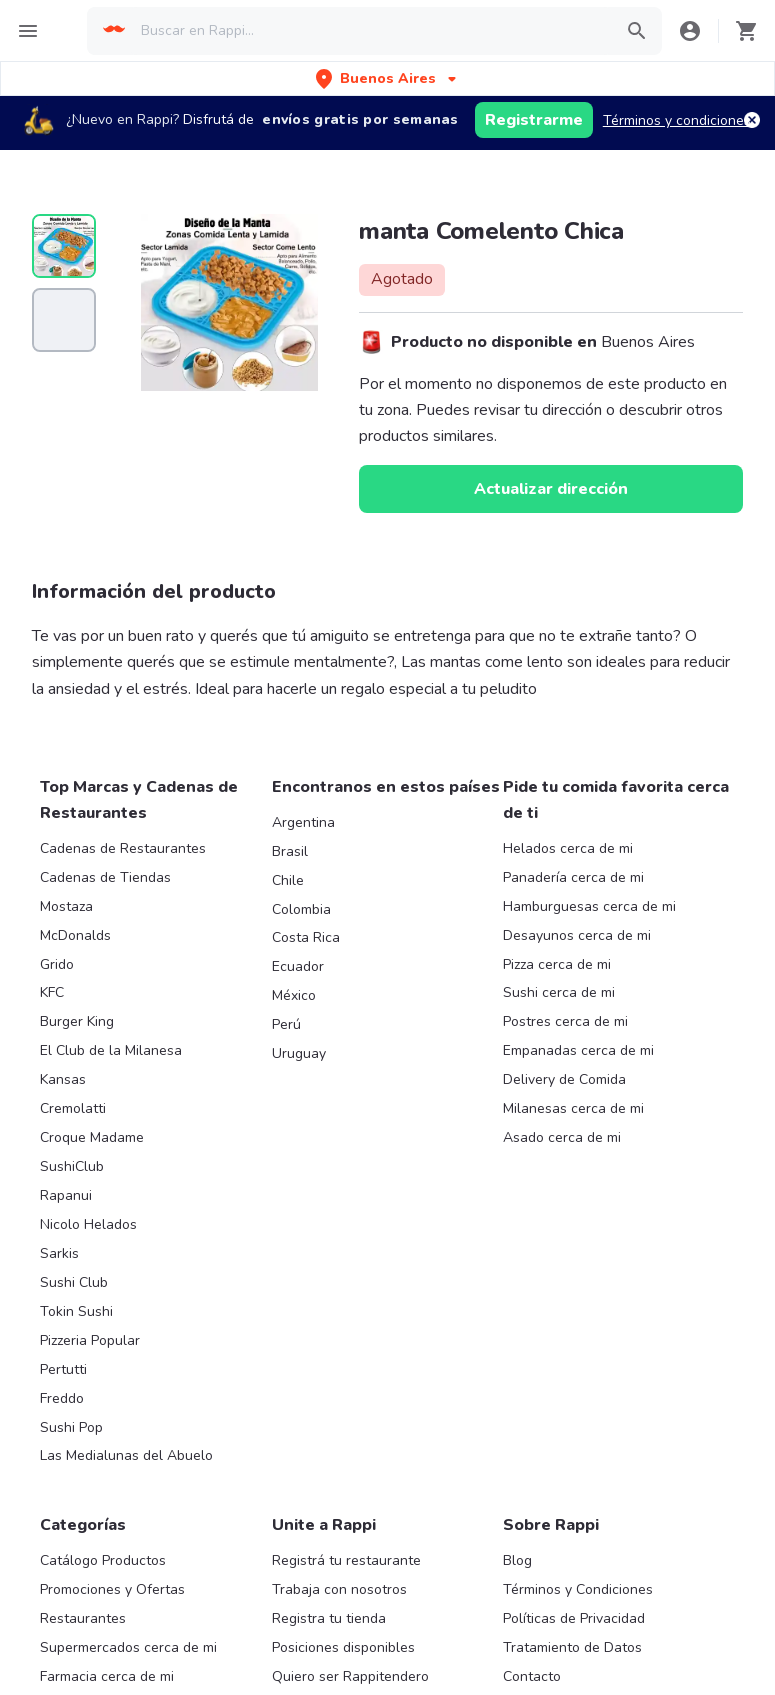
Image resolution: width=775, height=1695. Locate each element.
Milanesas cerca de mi (573, 1108)
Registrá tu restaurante (346, 1560)
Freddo (62, 1398)
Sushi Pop (71, 1427)
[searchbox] (370, 31)
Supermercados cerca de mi (128, 1647)
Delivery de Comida (564, 1079)
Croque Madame (92, 1137)
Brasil (290, 851)
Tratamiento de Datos (572, 1647)
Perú (286, 1024)
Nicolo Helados (88, 1224)
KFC (52, 992)
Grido (57, 964)
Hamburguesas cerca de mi (589, 906)
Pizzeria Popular (90, 1340)
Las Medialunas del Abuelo (126, 1455)
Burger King (77, 1021)
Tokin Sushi (76, 1311)
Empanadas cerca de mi (578, 1050)
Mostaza (66, 906)
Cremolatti (73, 1108)
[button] (388, 78)
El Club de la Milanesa (111, 1050)
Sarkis (59, 1253)
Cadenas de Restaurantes (123, 848)
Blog (517, 1560)
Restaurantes (83, 1618)
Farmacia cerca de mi (107, 1676)
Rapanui (66, 1195)
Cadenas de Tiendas (105, 877)
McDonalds (75, 935)
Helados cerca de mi (568, 848)
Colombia (301, 909)
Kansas (63, 1079)
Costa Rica (306, 937)
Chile (288, 880)
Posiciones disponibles (343, 1647)
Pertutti (63, 1369)
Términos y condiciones (677, 120)
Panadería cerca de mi (573, 877)
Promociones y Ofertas (112, 1589)
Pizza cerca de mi (557, 964)
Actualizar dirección (551, 489)
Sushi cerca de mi (559, 992)
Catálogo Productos (103, 1560)
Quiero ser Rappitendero (350, 1676)
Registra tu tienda (329, 1618)
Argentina (303, 822)
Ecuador (298, 966)
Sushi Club (74, 1282)
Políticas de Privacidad (574, 1618)
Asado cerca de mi (562, 1137)
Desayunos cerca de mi (577, 935)
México (294, 995)
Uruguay (299, 1053)
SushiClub (72, 1166)
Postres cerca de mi (565, 1021)
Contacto (532, 1676)
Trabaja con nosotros (339, 1589)
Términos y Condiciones (578, 1589)
